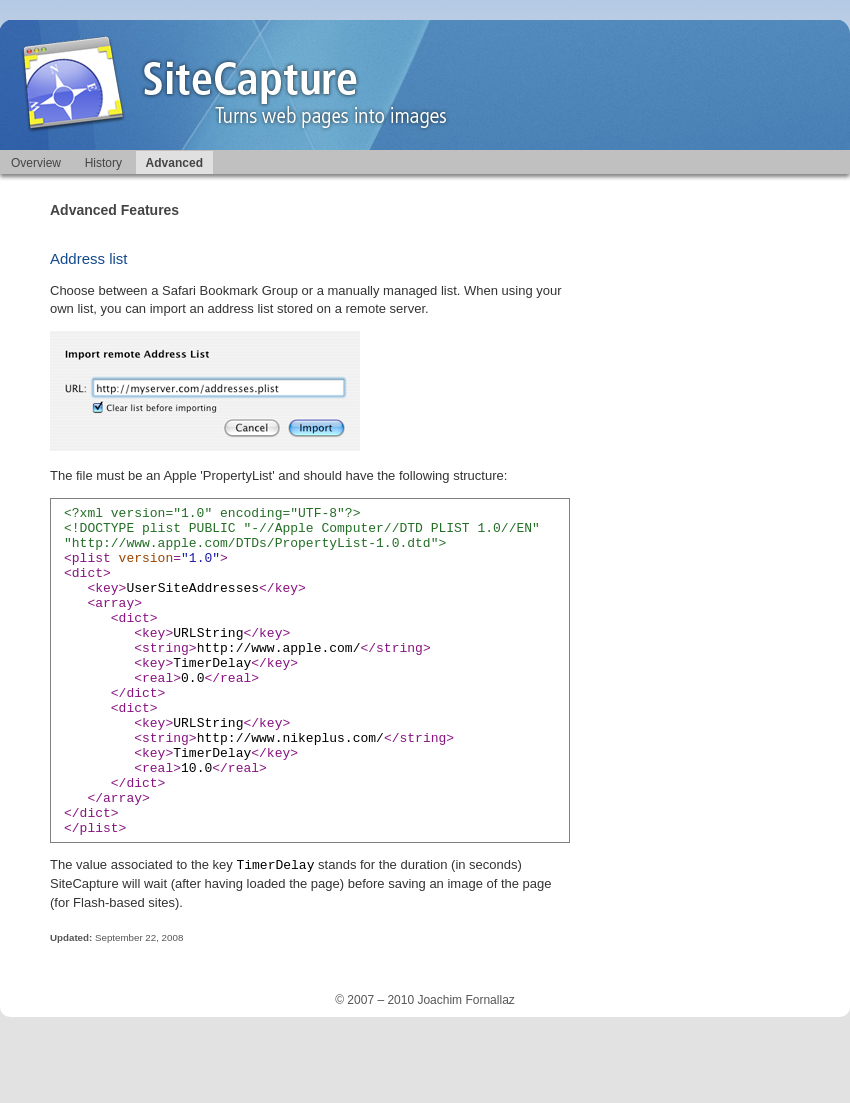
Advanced (174, 163)
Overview (36, 163)
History (103, 163)
